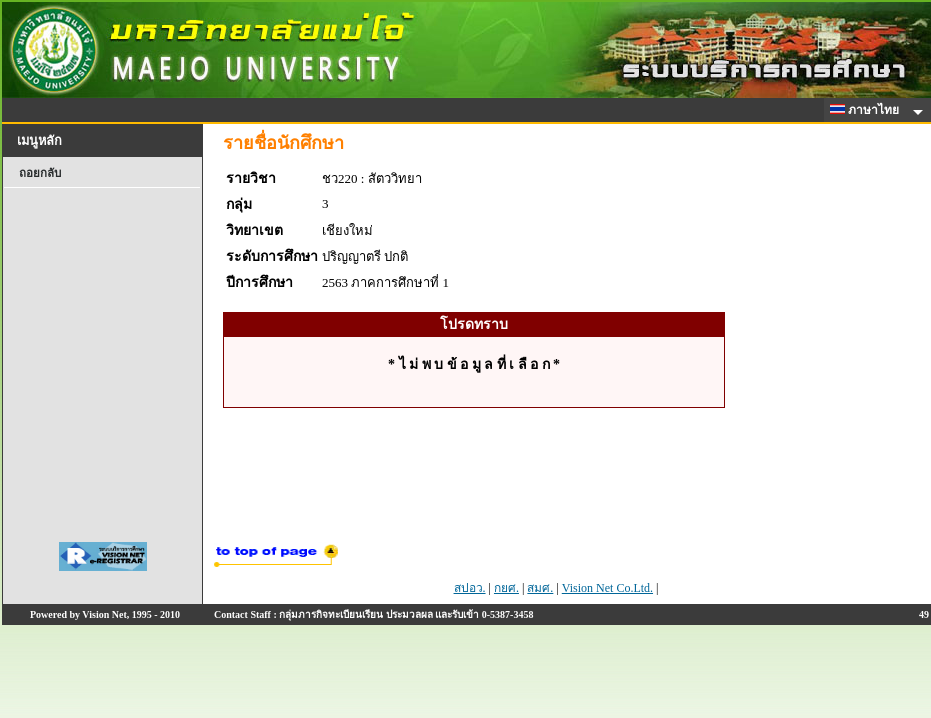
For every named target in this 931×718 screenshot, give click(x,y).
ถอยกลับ (40, 173)
